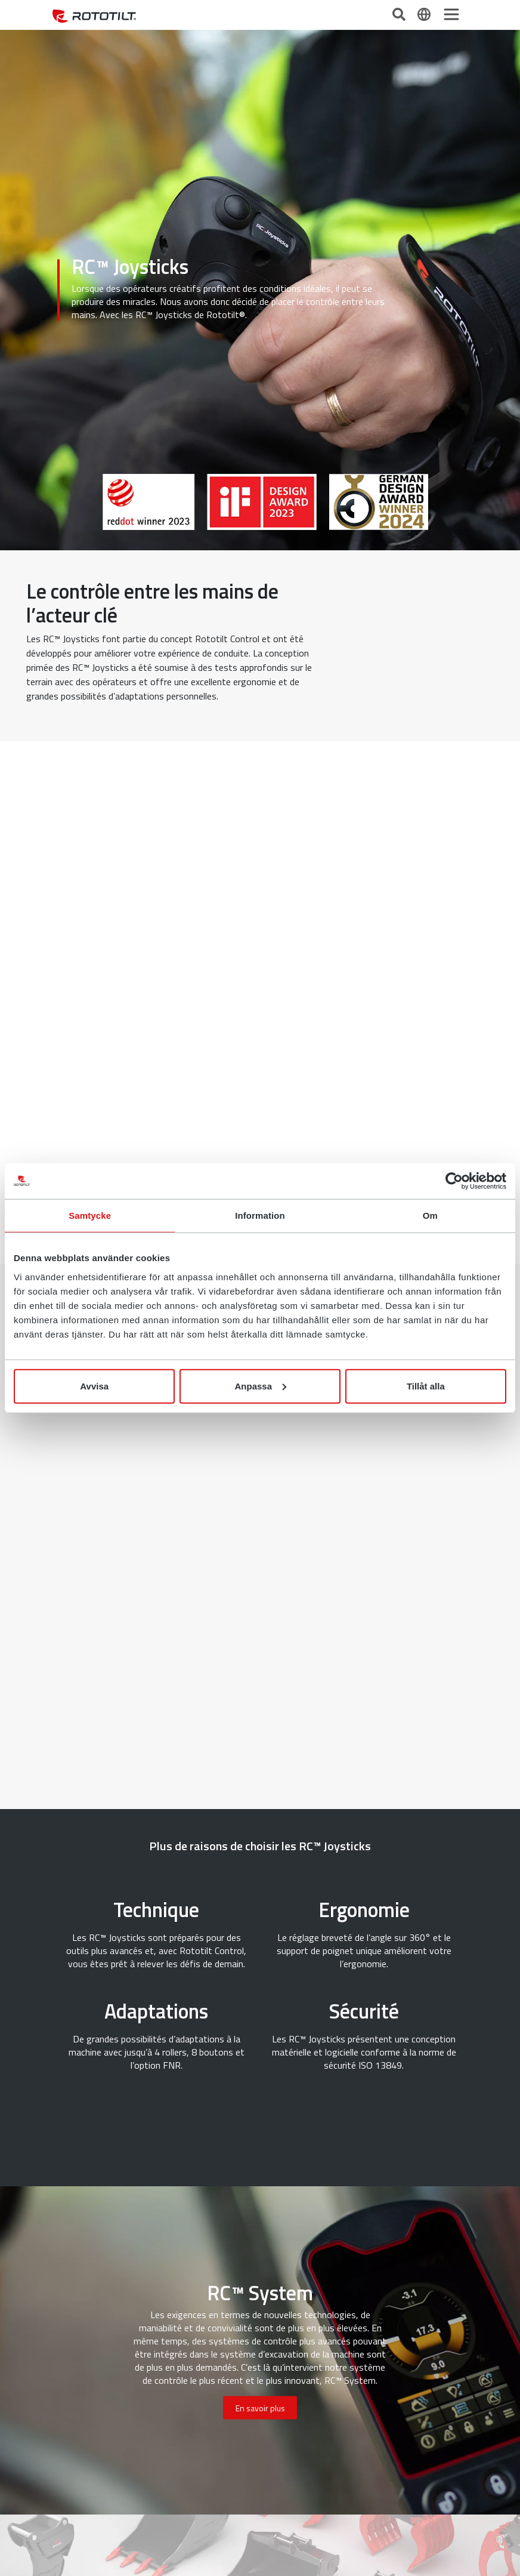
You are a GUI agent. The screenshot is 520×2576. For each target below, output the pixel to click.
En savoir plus (260, 2408)
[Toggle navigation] (451, 14)
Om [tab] (430, 1215)
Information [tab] (260, 1215)
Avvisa (94, 1386)
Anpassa (260, 1386)
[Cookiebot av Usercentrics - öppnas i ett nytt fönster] (454, 1181)
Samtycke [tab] (90, 1215)
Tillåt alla (426, 1386)
